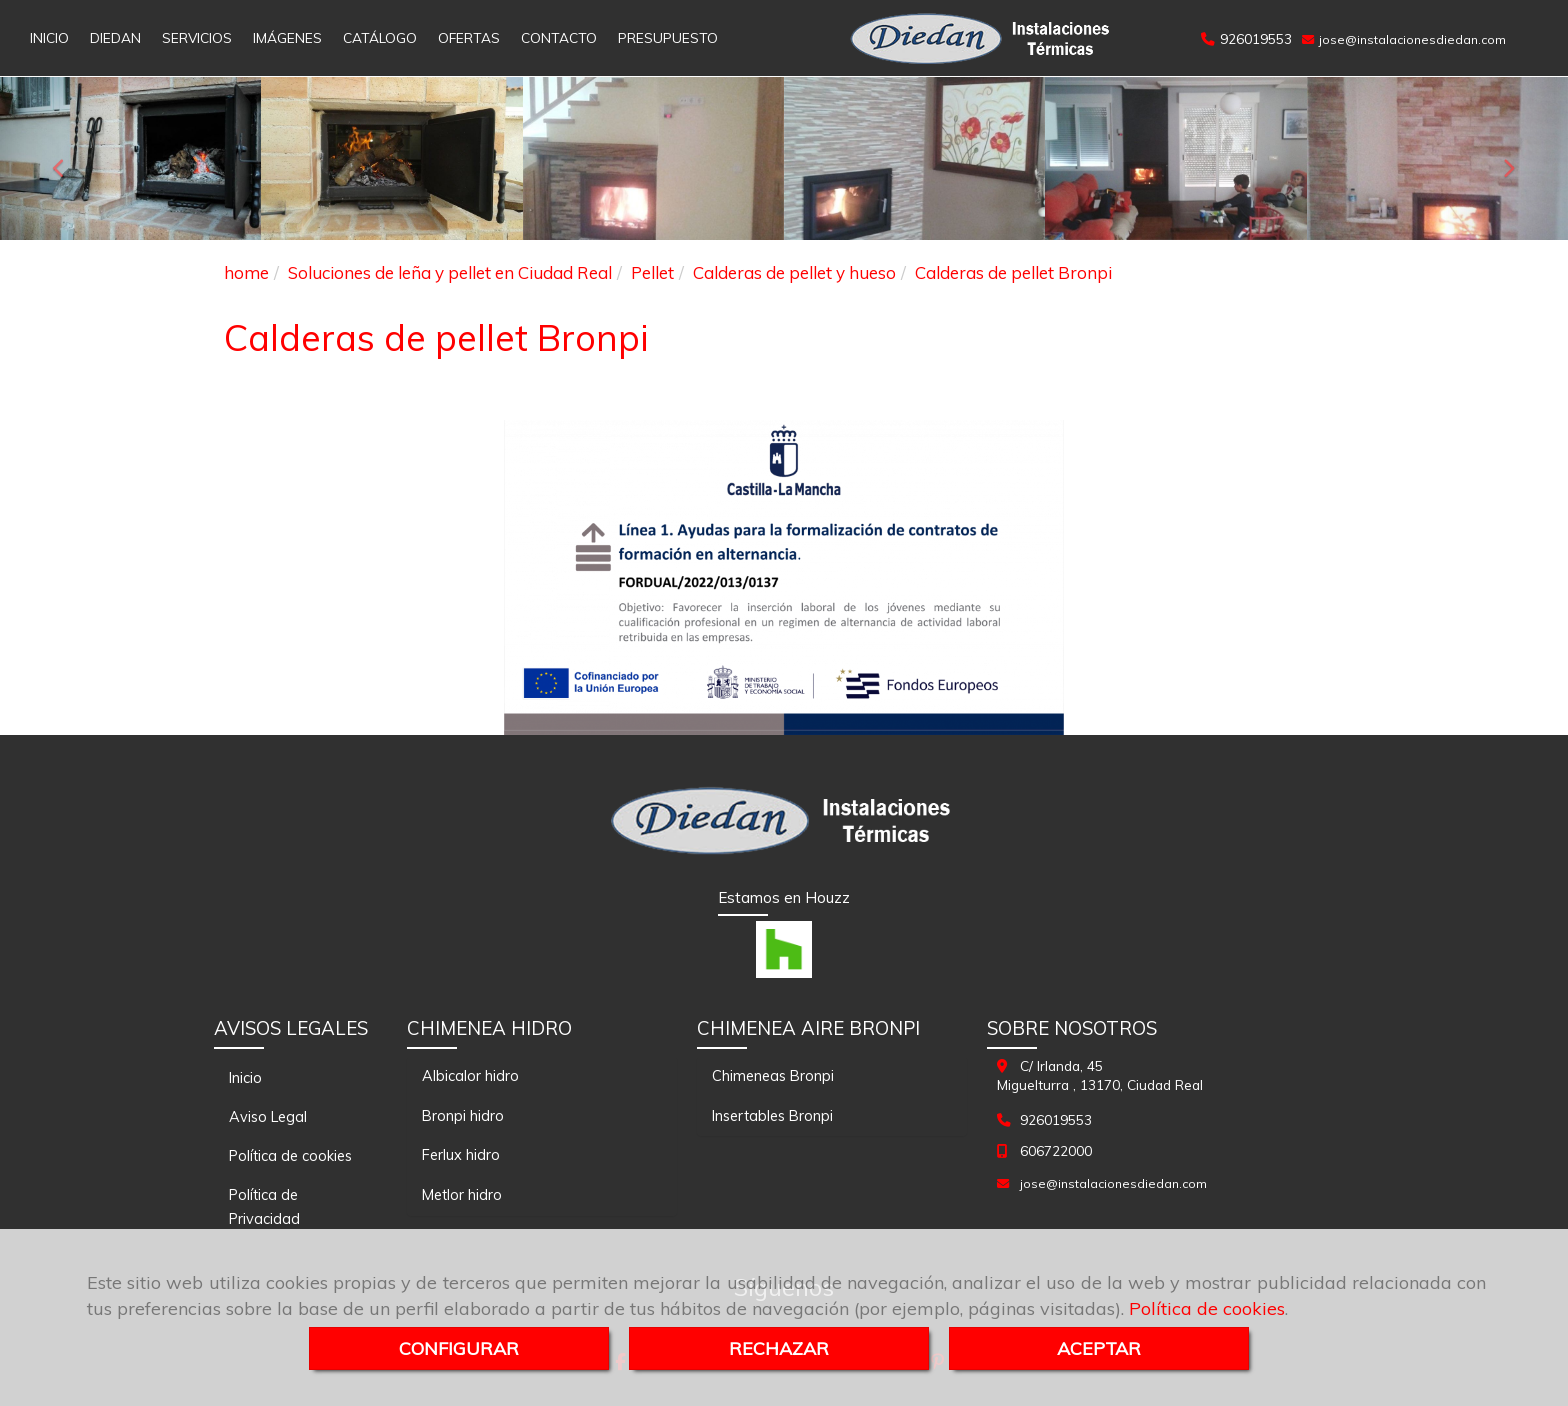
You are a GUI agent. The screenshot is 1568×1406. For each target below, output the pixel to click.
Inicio (245, 1077)
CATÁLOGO (380, 37)
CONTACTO (559, 37)
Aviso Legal (268, 1116)
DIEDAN (115, 37)
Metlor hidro (462, 1194)
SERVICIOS (197, 37)
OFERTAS (469, 37)
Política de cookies (1207, 1308)
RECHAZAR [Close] (779, 1348)
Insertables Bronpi (772, 1115)
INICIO (49, 37)
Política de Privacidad (264, 1206)
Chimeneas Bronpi (773, 1075)
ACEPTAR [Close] (1099, 1348)
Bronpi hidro (463, 1115)
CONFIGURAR (459, 1348)
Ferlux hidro (461, 1154)
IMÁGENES (287, 37)
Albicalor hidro (470, 1075)
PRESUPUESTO (668, 37)
